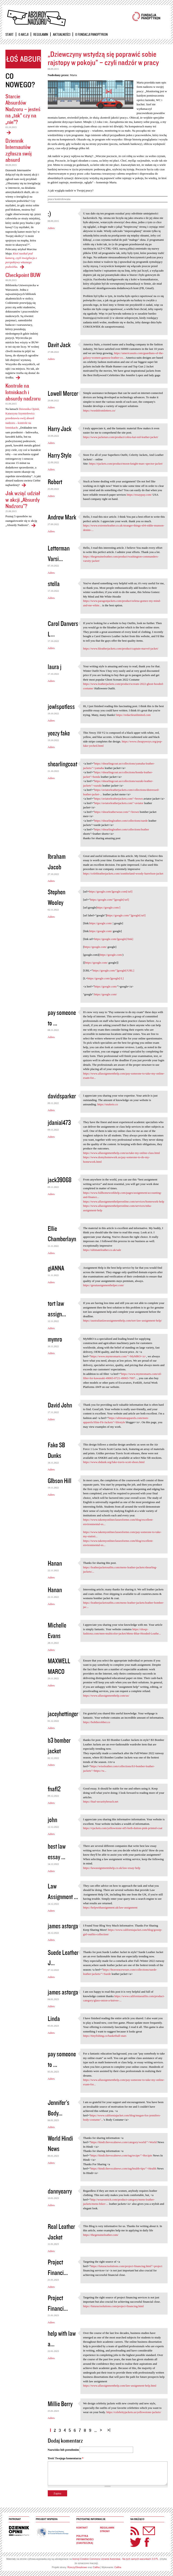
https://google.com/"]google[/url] (109, 899)
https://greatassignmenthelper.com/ (103, 1285)
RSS (134, 2531)
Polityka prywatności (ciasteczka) (84, 2539)
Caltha (96, 2567)
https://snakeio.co (107, 1104)
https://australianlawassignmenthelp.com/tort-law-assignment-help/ (122, 1320)
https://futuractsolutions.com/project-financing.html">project (126, 2266)
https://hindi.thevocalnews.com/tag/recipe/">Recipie (121, 2155)
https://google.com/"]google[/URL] (113, 970)
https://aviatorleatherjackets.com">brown (118, 798)
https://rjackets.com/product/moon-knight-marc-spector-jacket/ (126, 463)
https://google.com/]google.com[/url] (110, 891)
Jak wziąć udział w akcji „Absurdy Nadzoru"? (22, 499)
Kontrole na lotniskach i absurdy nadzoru (23, 392)
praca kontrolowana (59, 199)
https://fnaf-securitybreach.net (100, 1801)
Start (9, 34)
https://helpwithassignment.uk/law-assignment (110, 1907)
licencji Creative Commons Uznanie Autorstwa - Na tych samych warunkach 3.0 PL (115, 2559)
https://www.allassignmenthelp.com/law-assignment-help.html (119, 2385)
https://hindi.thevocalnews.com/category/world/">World (124, 2142)
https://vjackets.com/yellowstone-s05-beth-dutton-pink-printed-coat (122, 1828)
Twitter (135, 2542)
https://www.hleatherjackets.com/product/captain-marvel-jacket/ (120, 648)
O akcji (23, 34)
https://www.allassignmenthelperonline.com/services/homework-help (123, 1201)
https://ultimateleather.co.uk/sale (102, 1250)
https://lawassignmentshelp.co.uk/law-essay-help (111, 1868)
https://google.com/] (108, 907)
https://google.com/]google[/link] (113, 939)
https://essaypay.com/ (139, 494)
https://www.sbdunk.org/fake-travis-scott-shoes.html (114, 1462)
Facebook (147, 2542)
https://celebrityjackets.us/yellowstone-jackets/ (133, 2412)
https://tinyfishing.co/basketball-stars (104, 2035)
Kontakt (82, 2528)
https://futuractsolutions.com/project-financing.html (113, 2306)
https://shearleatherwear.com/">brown (116, 812)
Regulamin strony (107, 2530)
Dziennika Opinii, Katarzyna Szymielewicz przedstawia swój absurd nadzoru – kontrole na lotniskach (22, 418)
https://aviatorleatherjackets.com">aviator (118, 803)
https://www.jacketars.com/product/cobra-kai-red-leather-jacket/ (120, 437)
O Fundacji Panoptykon (91, 34)
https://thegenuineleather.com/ (100, 2235)
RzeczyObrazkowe (77, 2567)
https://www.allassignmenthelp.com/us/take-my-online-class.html (121, 1153)
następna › (102, 2428)
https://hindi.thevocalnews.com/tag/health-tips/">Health (123, 2168)
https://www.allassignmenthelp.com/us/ (106, 1695)
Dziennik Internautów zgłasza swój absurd (18, 150)
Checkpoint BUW (23, 275)
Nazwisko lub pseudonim (63, 2449)
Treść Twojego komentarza (66, 2458)
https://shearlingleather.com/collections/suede (121, 820)
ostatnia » (109, 2428)
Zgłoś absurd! (23, 59)
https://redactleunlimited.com (133, 715)
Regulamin (40, 34)
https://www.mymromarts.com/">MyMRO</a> (118, 1356)
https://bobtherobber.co (96, 1722)
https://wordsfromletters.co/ (99, 410)
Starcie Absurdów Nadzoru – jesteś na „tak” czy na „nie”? (22, 109)
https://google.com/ (100, 923)
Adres (51, 228)
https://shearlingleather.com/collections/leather (121, 829)
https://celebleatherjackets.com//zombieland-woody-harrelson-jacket (123, 873)
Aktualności (61, 34)
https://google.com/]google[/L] (105, 978)
